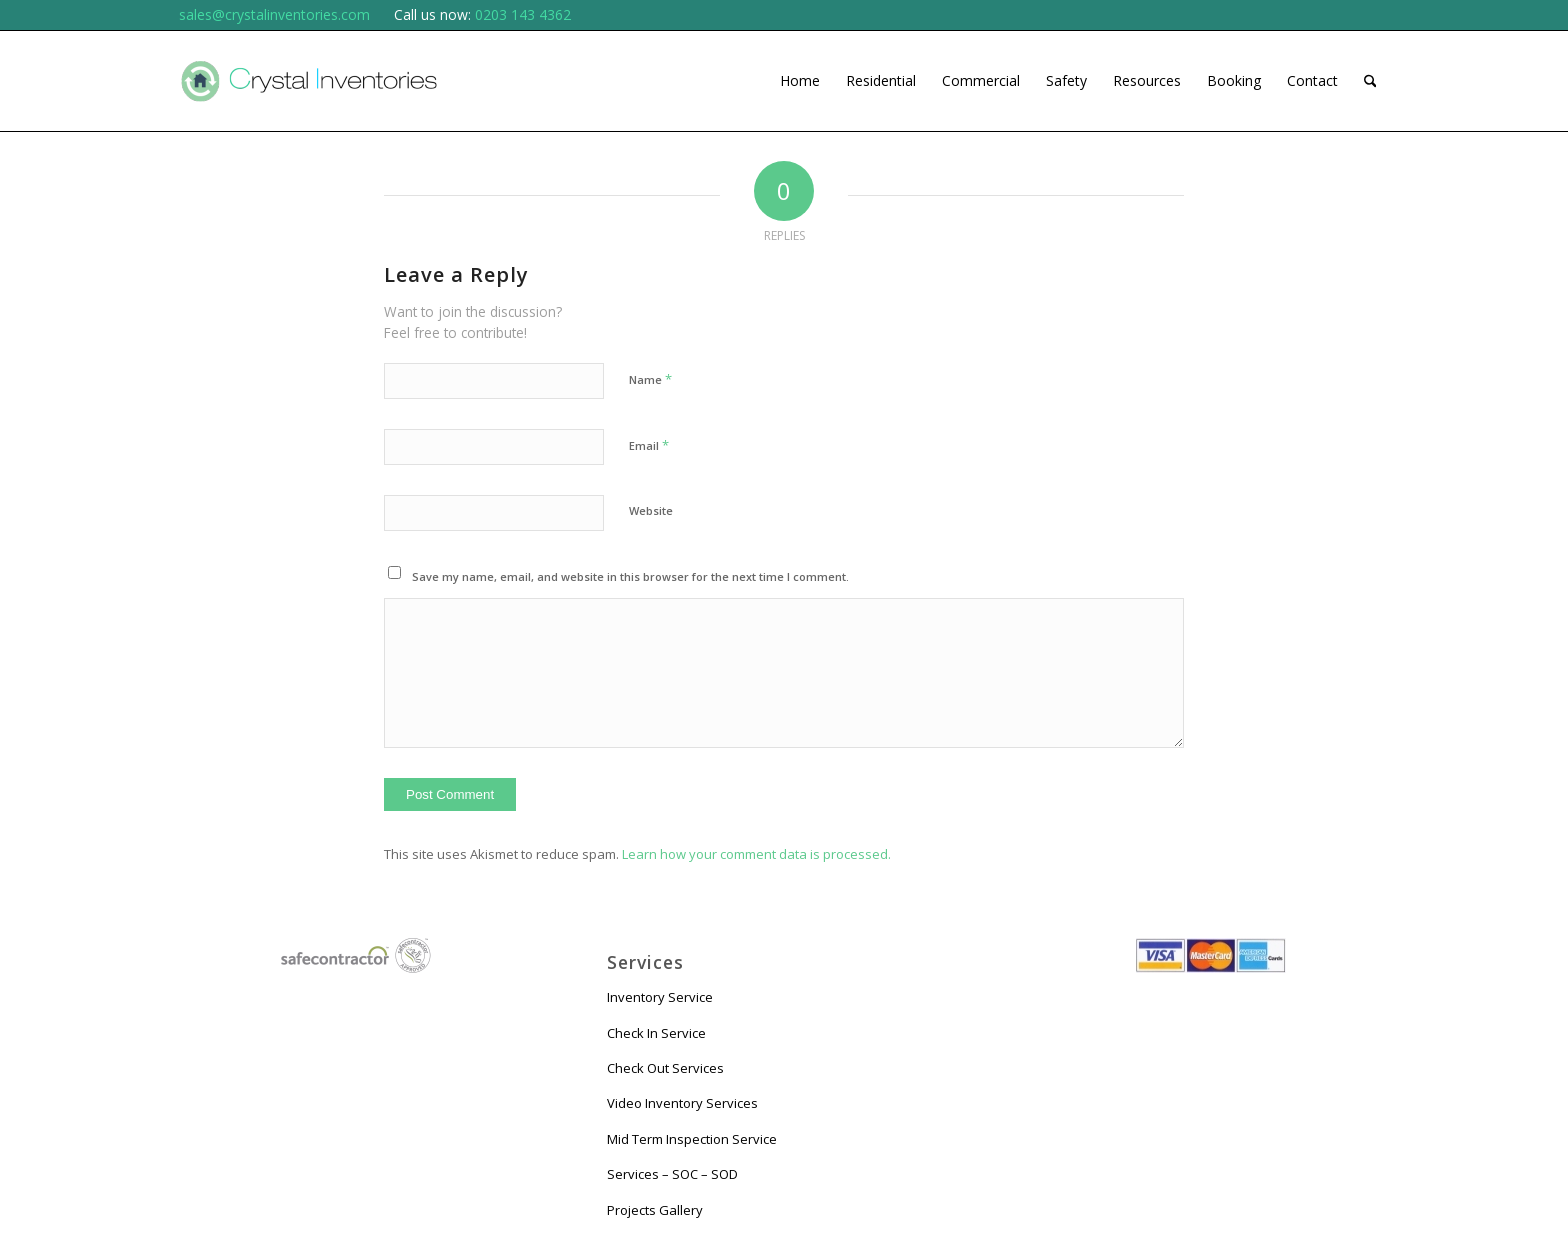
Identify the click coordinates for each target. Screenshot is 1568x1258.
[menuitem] (800, 81)
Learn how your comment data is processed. (756, 854)
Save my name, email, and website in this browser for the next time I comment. (630, 576)
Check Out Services (665, 1068)
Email (649, 445)
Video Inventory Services (682, 1103)
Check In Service (656, 1033)
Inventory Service (660, 997)
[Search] (1370, 81)
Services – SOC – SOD (672, 1174)
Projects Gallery (655, 1210)
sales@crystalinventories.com (274, 14)
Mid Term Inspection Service (692, 1139)
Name (650, 379)
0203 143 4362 (523, 14)
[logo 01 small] (309, 81)
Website (651, 510)
